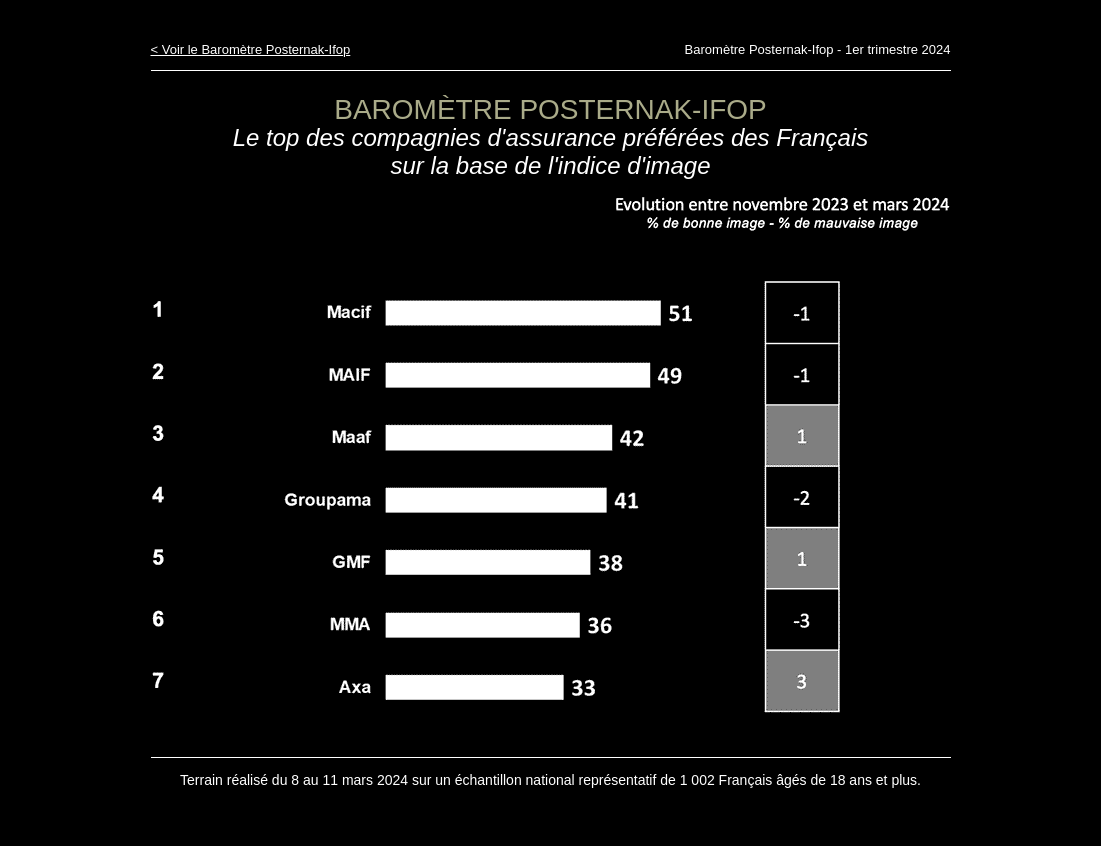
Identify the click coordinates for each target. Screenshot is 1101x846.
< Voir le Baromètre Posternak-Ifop (251, 49)
